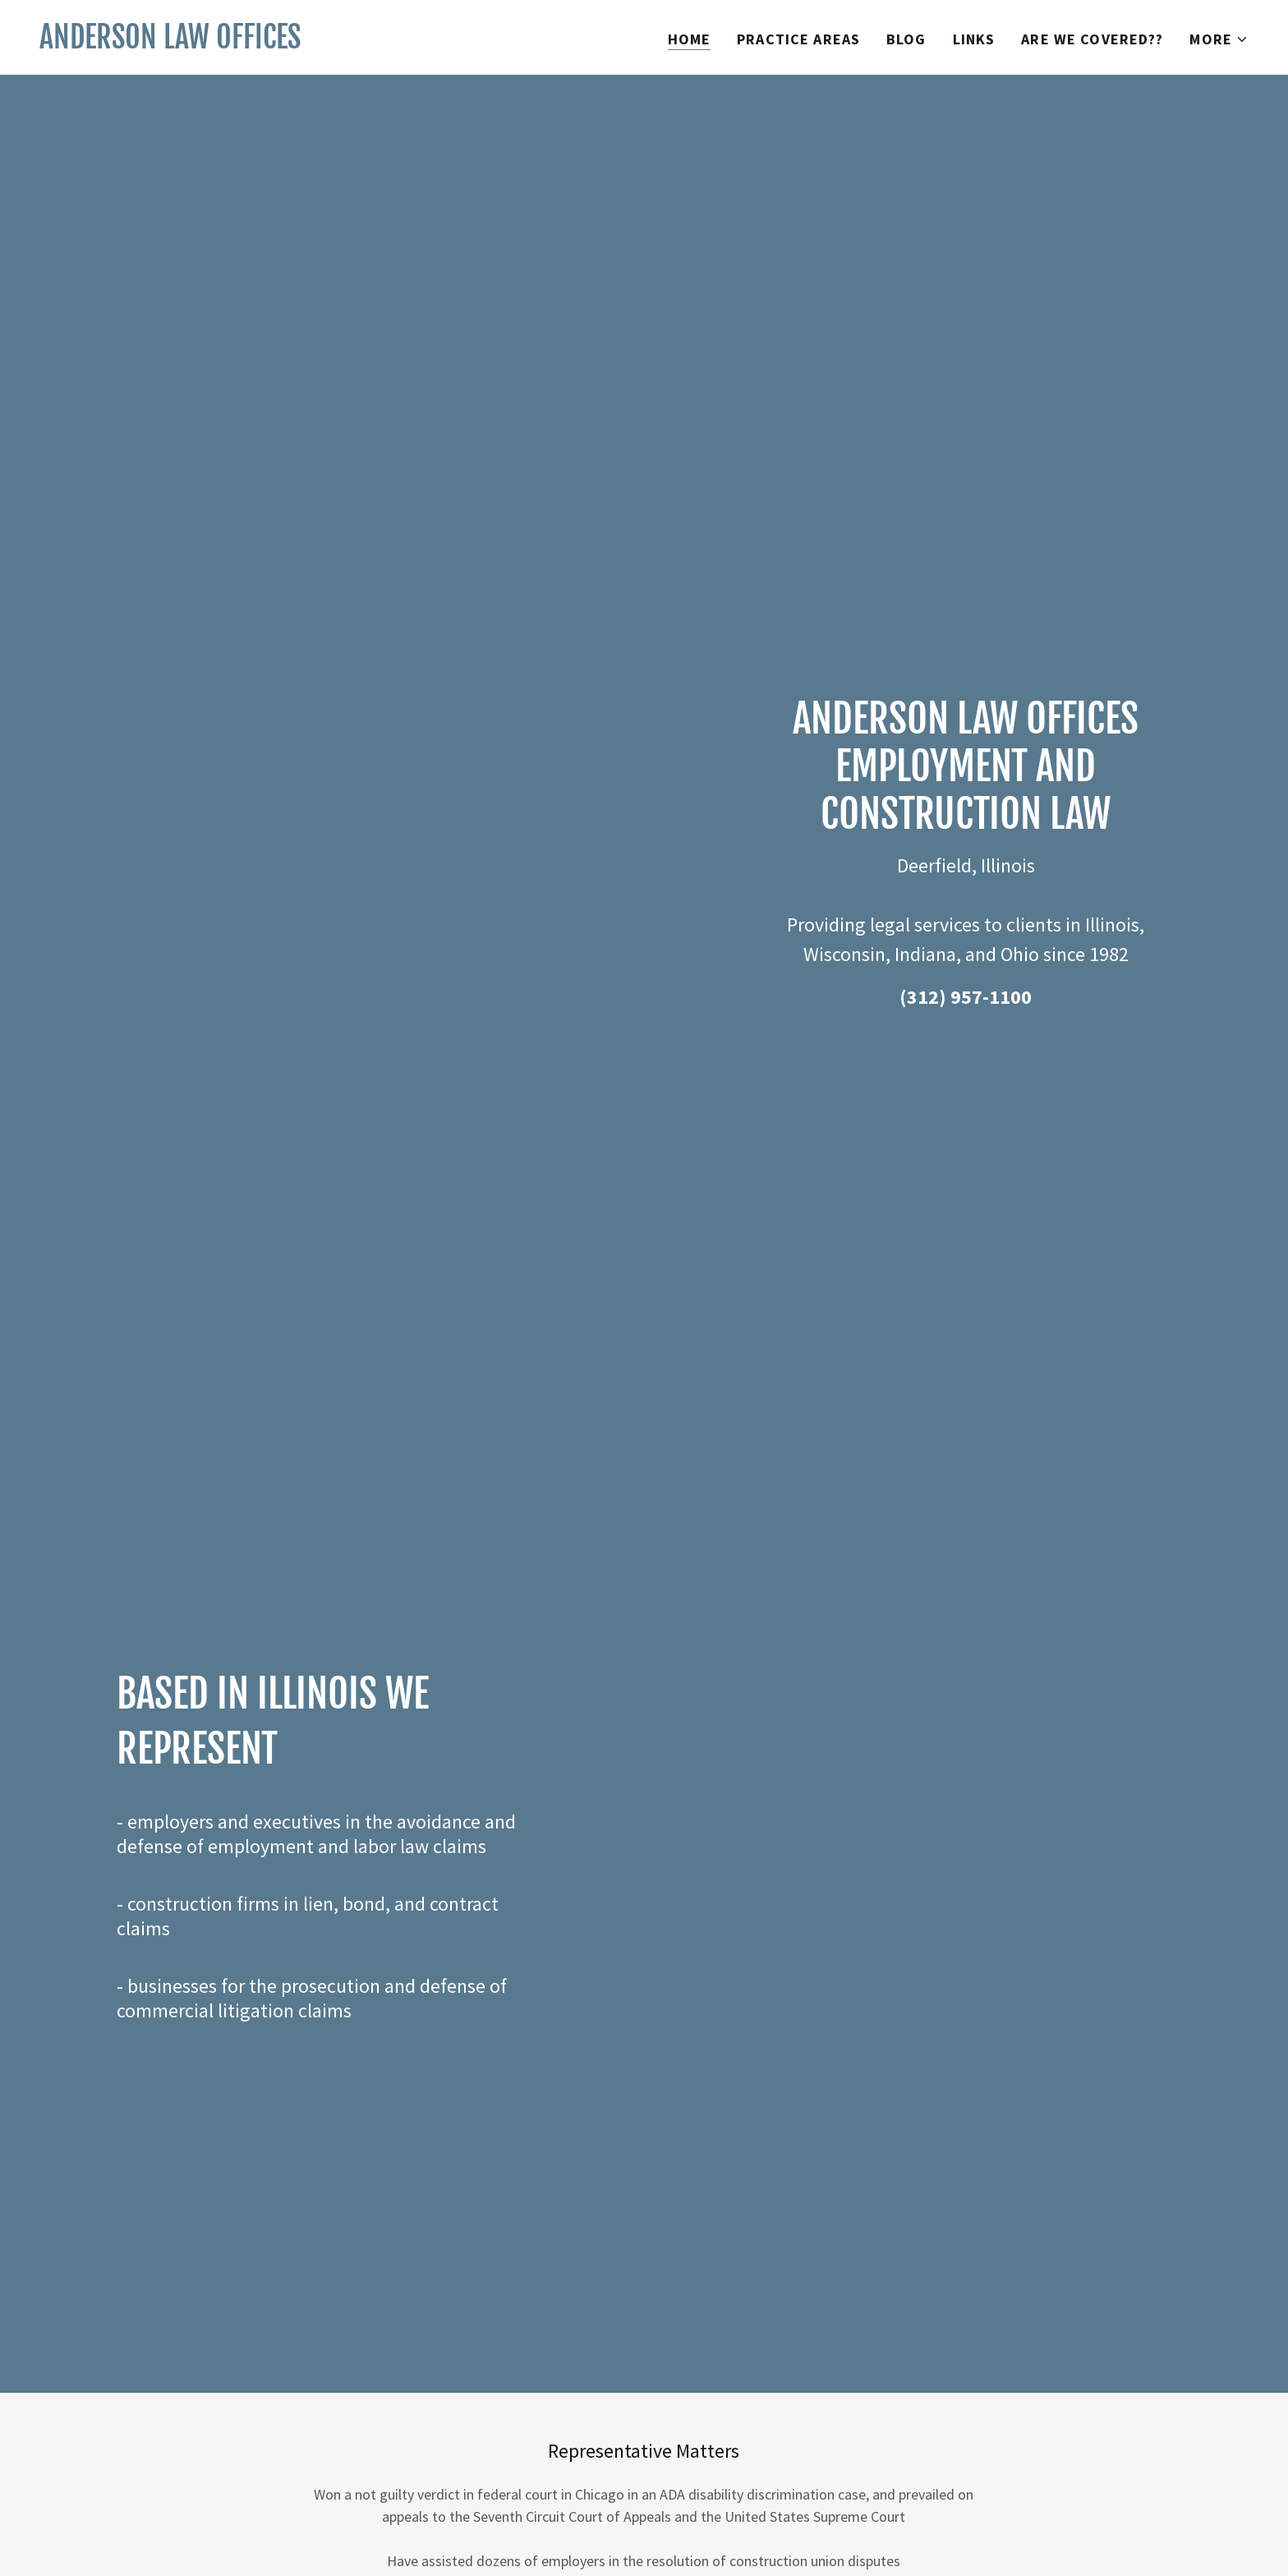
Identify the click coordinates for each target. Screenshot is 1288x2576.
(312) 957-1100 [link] (965, 997)
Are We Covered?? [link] (1092, 39)
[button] (1219, 39)
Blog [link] (906, 39)
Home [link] (689, 39)
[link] (170, 43)
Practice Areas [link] (798, 39)
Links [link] (974, 39)
